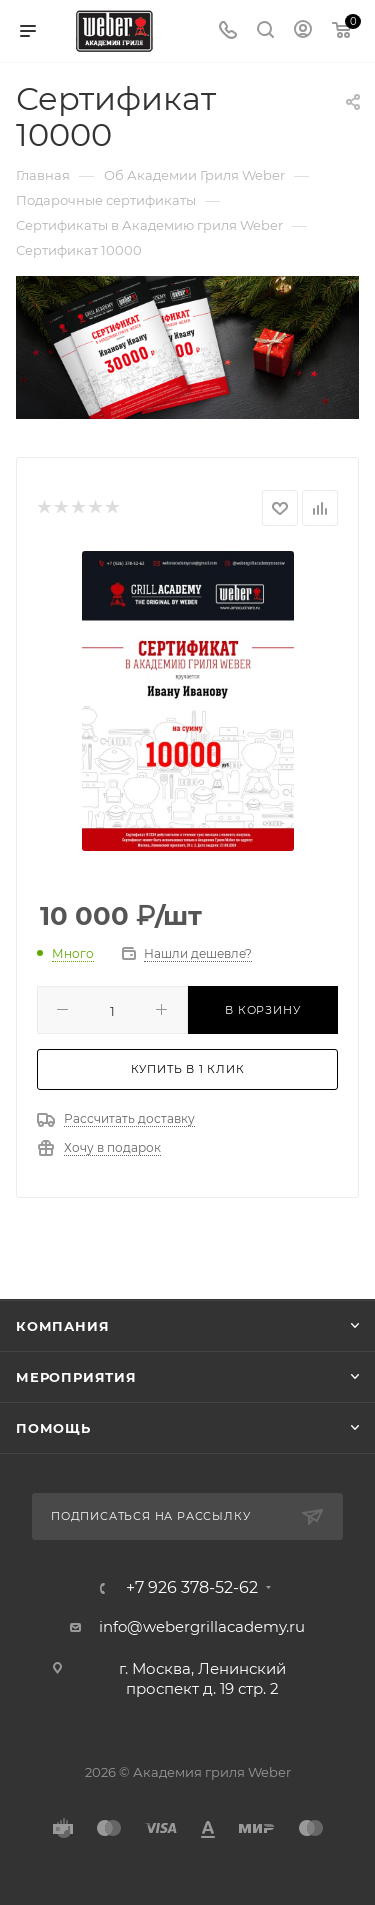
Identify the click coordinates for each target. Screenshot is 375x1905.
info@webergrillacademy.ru (202, 1626)
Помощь (53, 1428)
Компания (62, 1326)
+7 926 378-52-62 (192, 1588)
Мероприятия (76, 1377)
